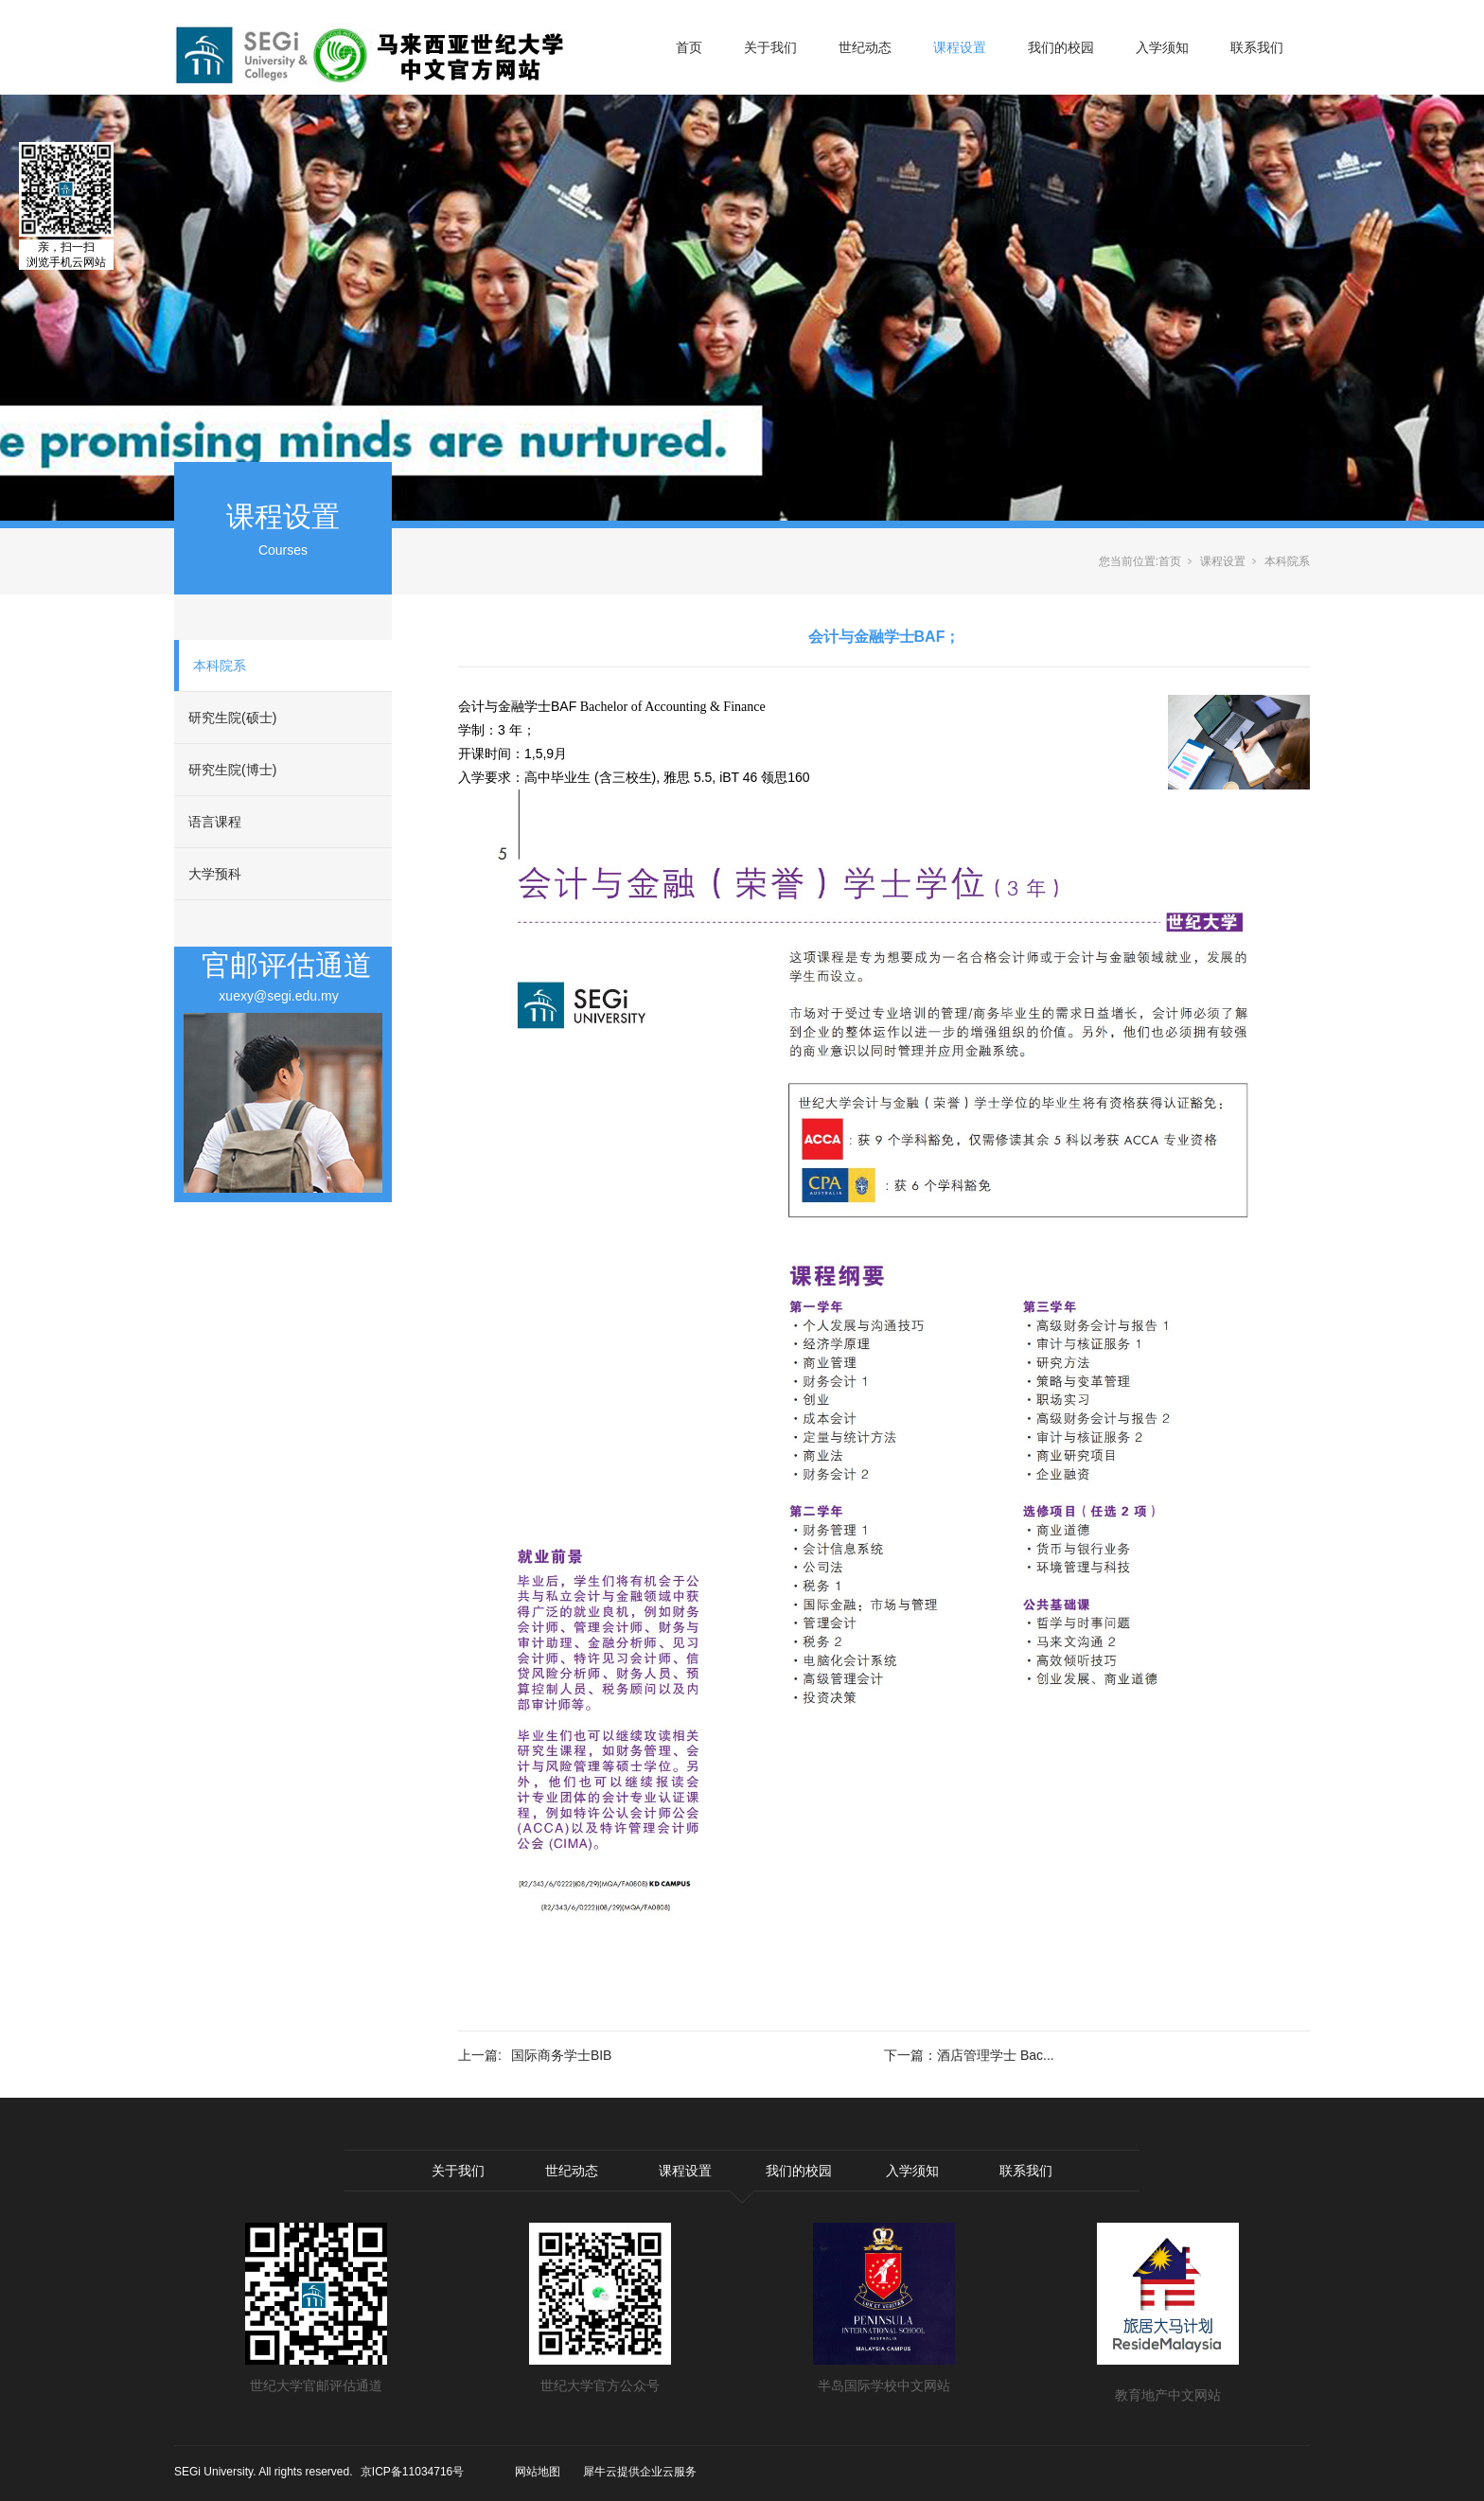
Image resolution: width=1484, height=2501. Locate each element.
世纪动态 (865, 47)
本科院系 (219, 665)
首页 (689, 47)
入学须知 (1162, 47)
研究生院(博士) (232, 769)
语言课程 (214, 821)
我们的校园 (1061, 47)
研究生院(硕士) (232, 717)
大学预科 (214, 873)
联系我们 (1256, 47)
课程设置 (959, 47)
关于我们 (770, 47)
